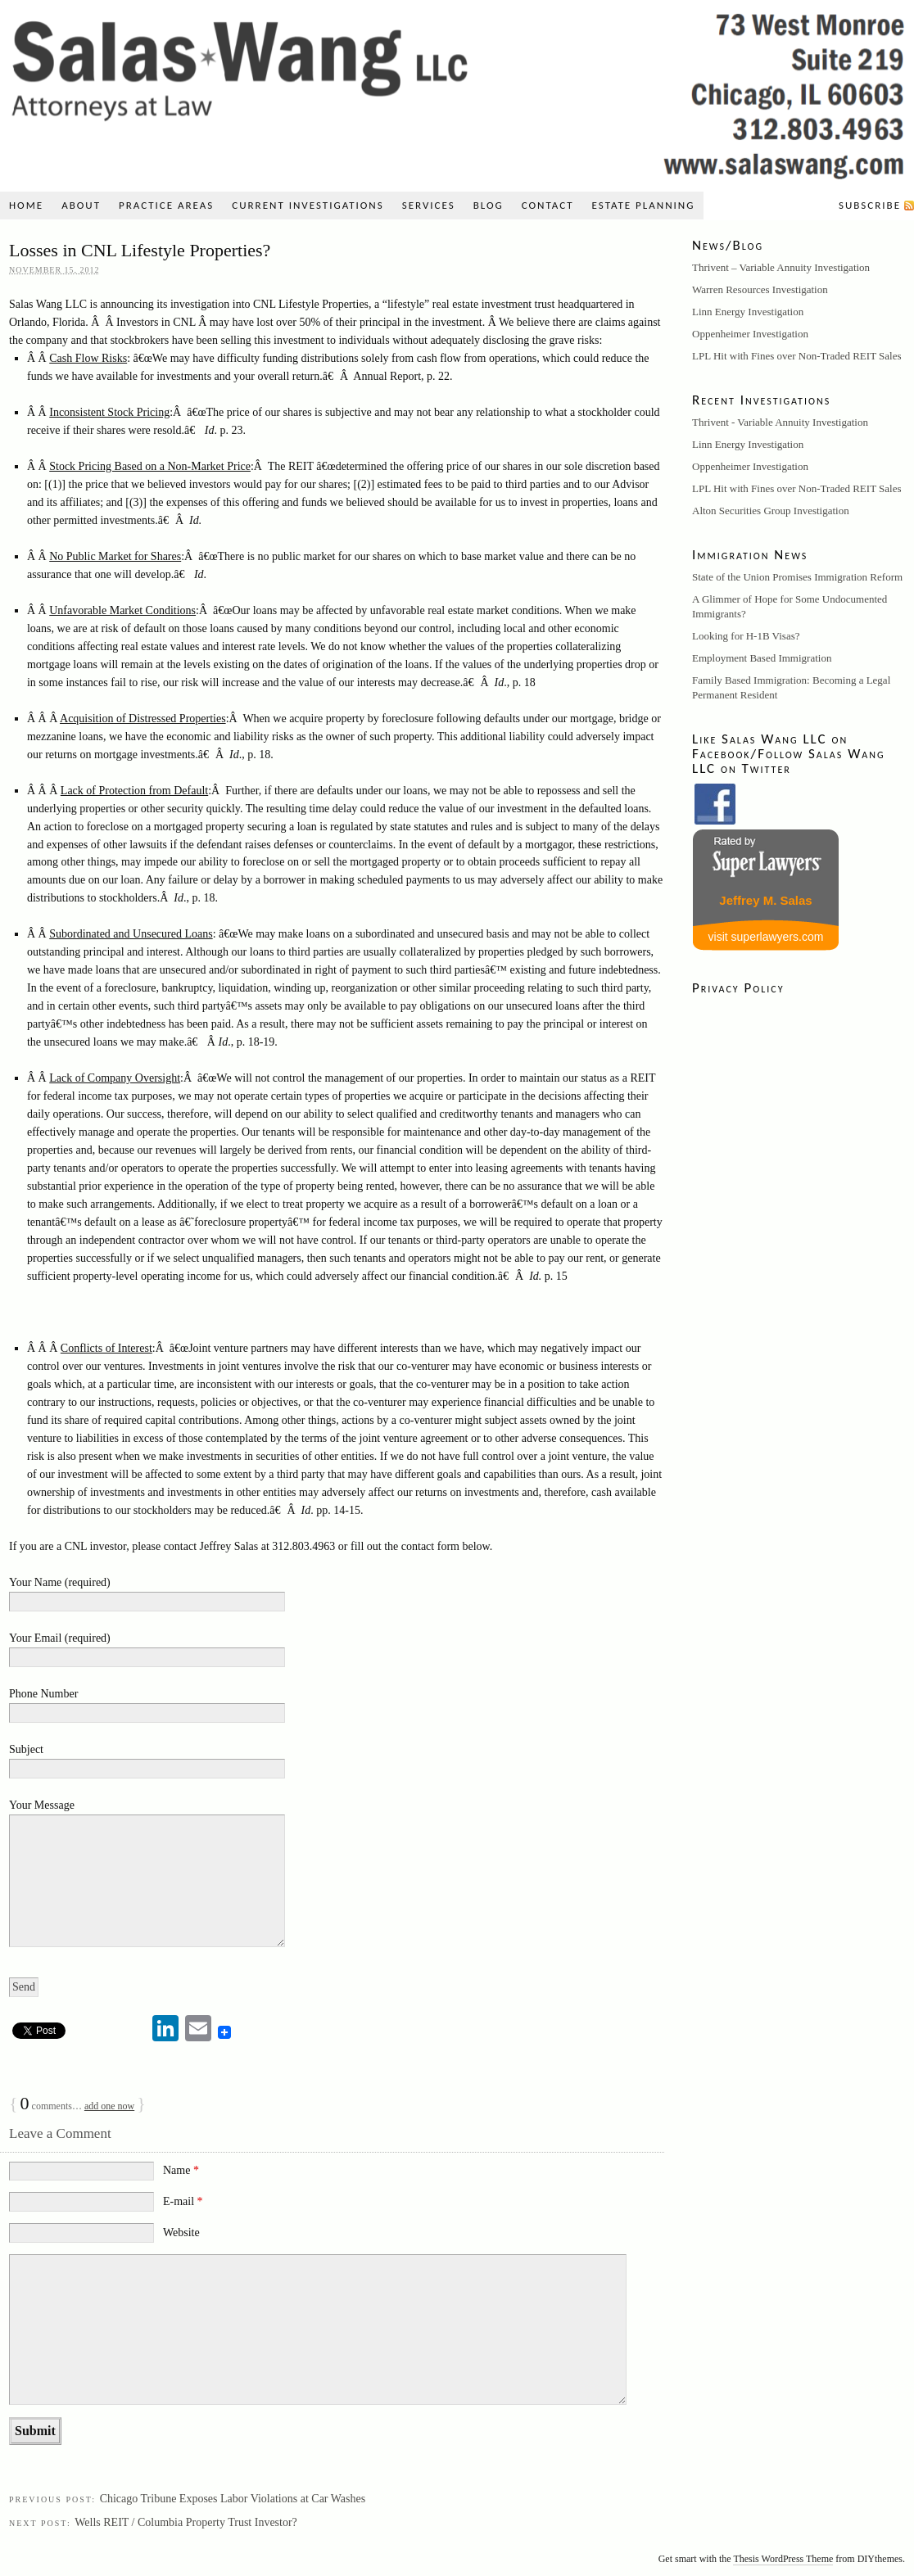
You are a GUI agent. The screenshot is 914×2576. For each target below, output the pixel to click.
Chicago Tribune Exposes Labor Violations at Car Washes (233, 2498)
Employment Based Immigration (761, 658)
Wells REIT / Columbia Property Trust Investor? (186, 2522)
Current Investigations (307, 205)
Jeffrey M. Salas (765, 900)
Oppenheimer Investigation (750, 334)
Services (428, 205)
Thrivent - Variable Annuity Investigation (780, 422)
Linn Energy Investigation (747, 311)
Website (181, 2232)
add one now (109, 2106)
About (81, 205)
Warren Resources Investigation (760, 289)
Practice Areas (166, 205)
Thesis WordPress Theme (783, 2559)
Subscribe (870, 205)
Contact (548, 205)
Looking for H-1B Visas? (746, 636)
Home (26, 205)
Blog (488, 205)
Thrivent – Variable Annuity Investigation (781, 267)
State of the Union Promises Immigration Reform (797, 577)
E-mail (183, 2201)
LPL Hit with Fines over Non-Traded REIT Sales (797, 356)
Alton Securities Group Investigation (770, 510)
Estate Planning (643, 205)
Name (181, 2170)
